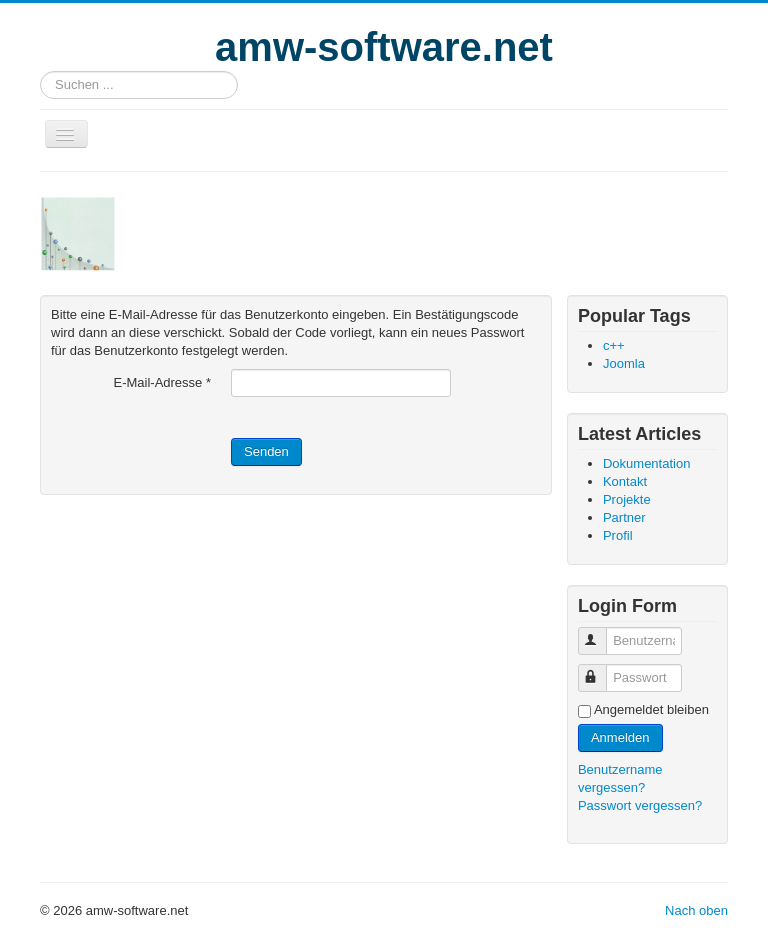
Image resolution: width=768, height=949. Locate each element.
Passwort (601, 669)
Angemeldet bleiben (651, 709)
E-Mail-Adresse (162, 382)
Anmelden (620, 737)
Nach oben (696, 910)
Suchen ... (40, 71)
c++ (614, 345)
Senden (266, 451)
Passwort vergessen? (640, 805)
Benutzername (601, 632)
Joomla (624, 363)
